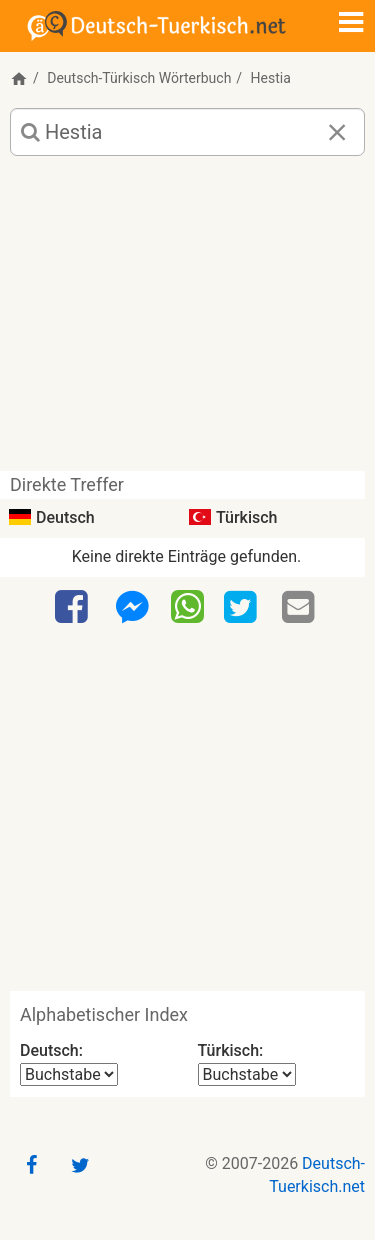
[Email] (301, 608)
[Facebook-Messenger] (132, 608)
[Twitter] (243, 608)
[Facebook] (74, 608)
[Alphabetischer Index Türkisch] (247, 1074)
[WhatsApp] (187, 606)
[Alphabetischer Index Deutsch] (69, 1074)
